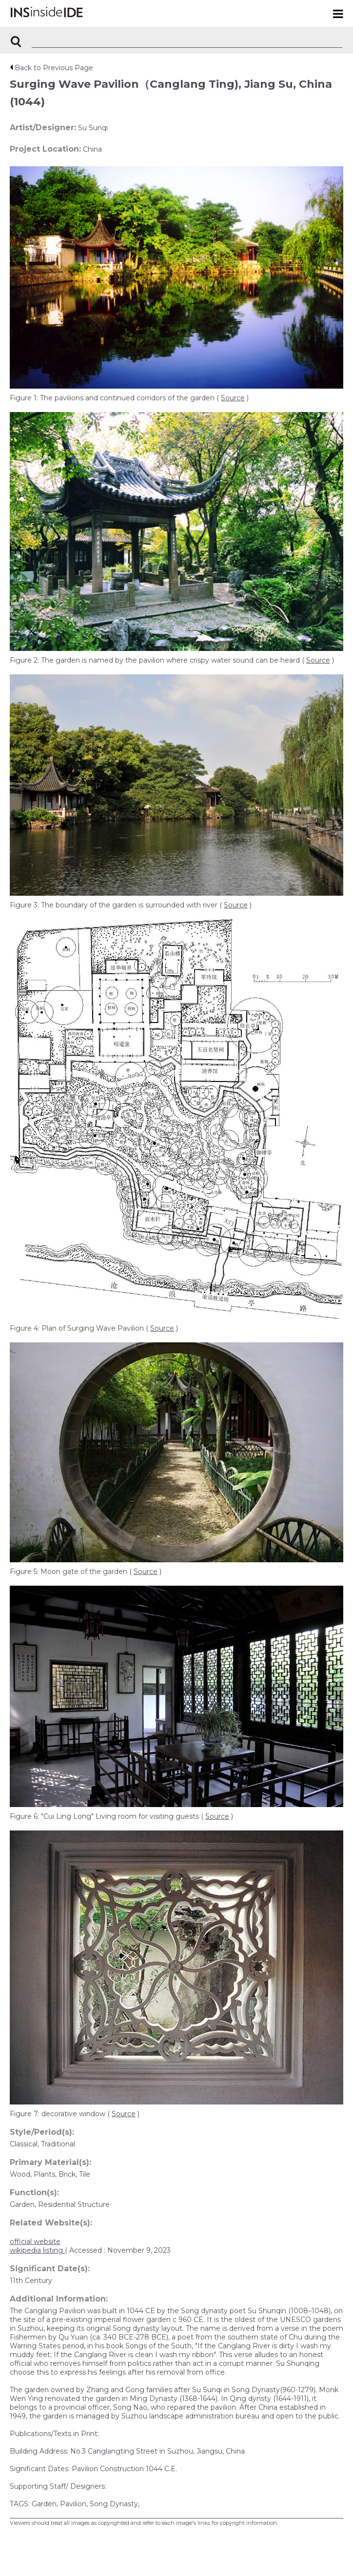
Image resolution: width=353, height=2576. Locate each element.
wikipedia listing (37, 2250)
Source (233, 397)
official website (35, 2241)
